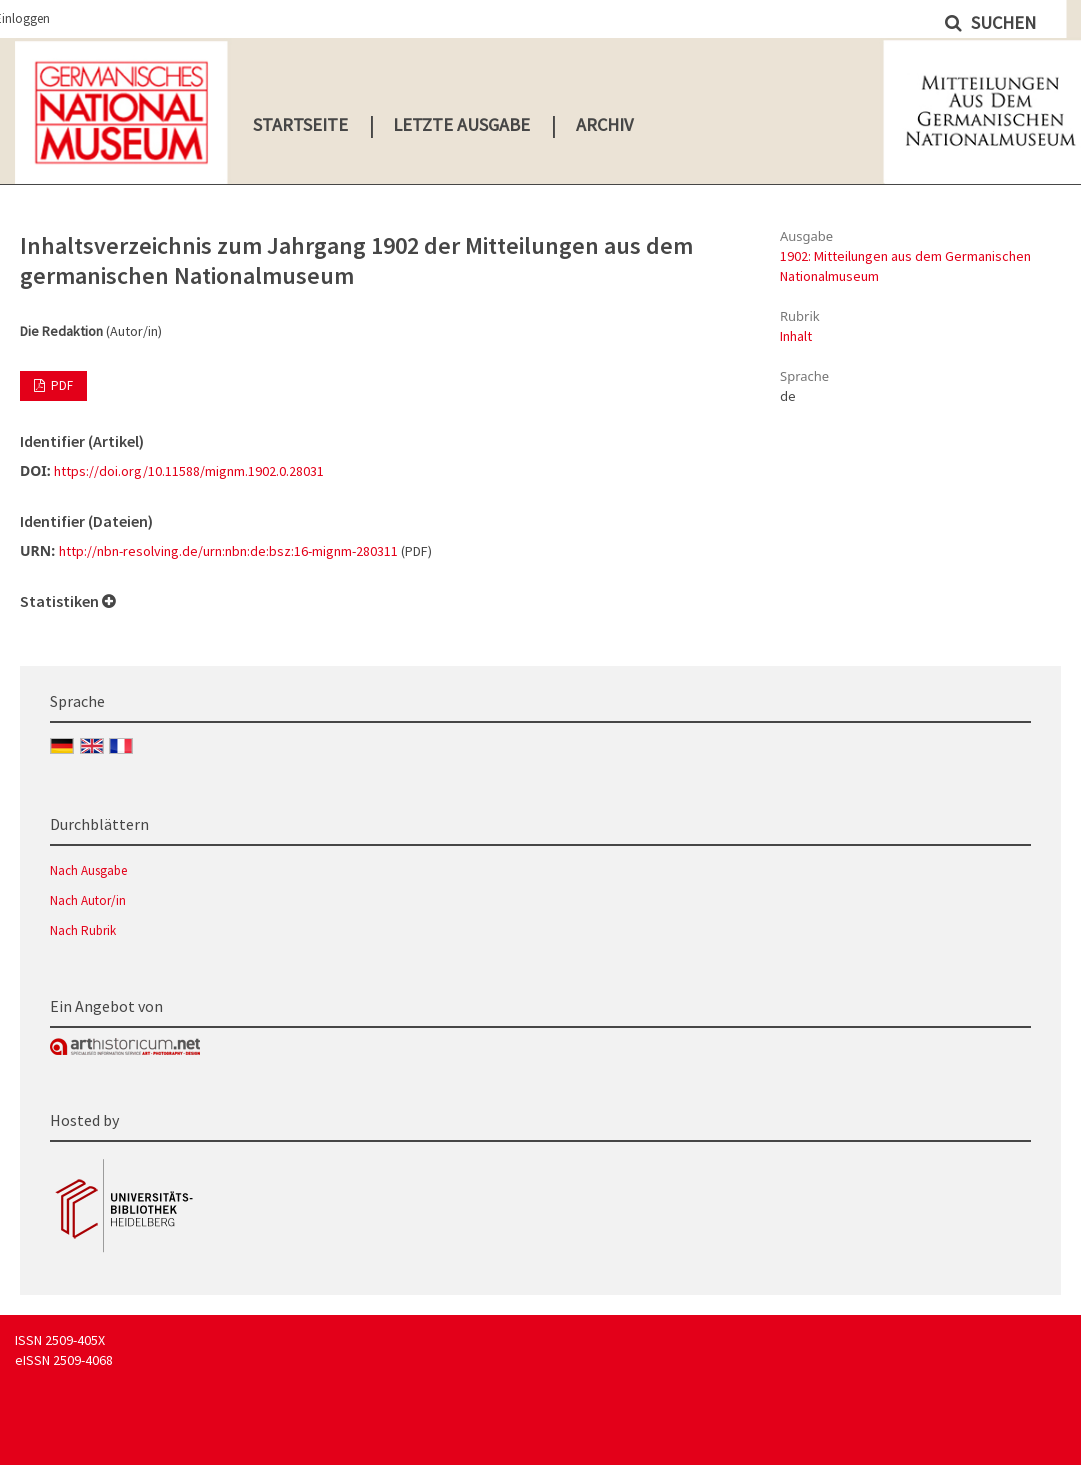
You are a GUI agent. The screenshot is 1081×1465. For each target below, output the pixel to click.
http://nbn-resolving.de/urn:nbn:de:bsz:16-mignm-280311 (228, 551)
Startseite (300, 124)
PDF (60, 385)
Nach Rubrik (83, 930)
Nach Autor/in (88, 900)
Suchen (1001, 22)
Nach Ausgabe (88, 870)
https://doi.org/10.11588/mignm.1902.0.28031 (189, 471)
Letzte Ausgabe (461, 124)
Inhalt (796, 336)
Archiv (604, 124)
